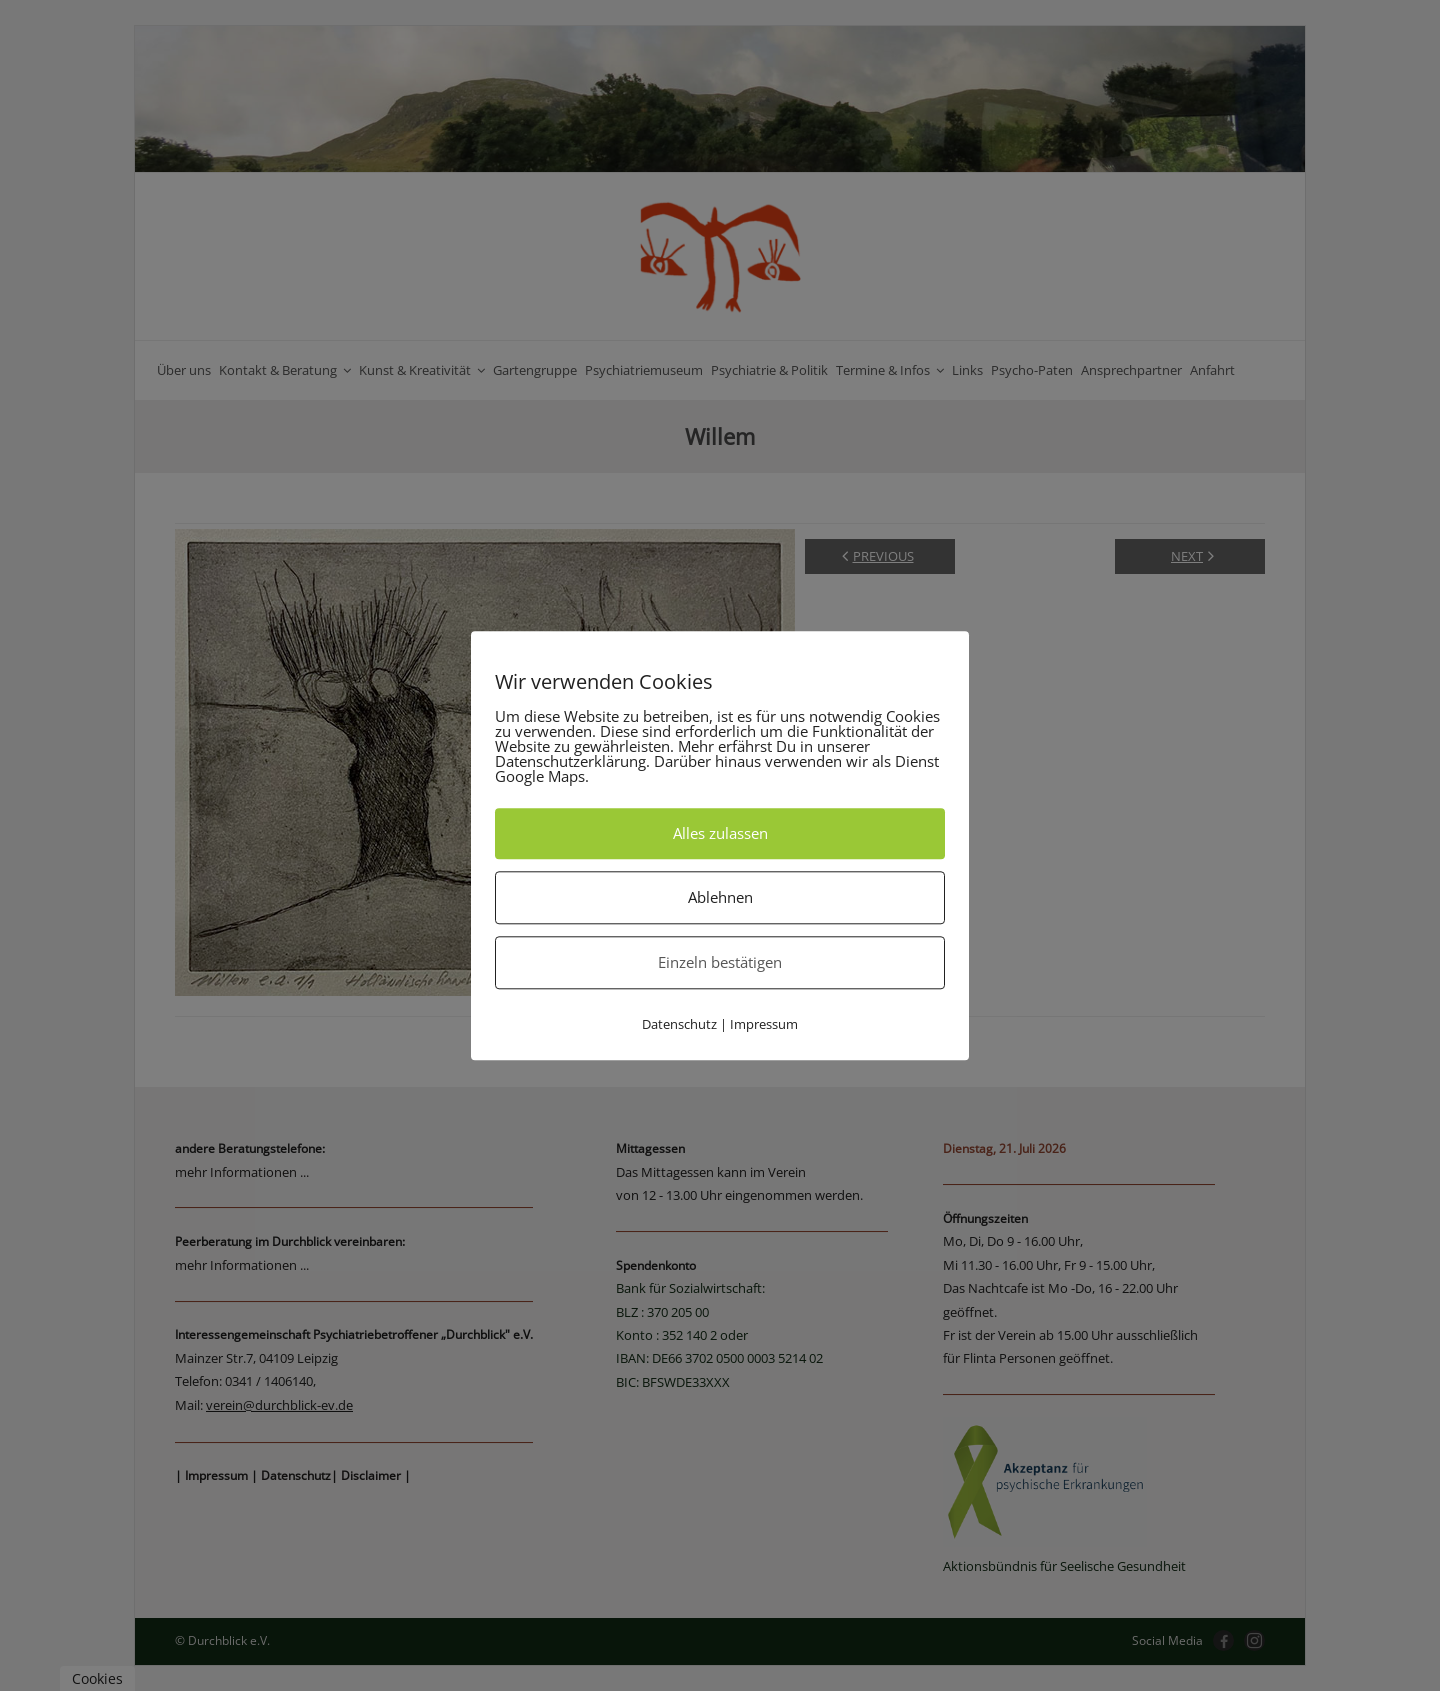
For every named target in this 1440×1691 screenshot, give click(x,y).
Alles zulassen (720, 833)
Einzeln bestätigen (720, 962)
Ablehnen (720, 897)
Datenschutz (679, 1024)
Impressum (764, 1024)
